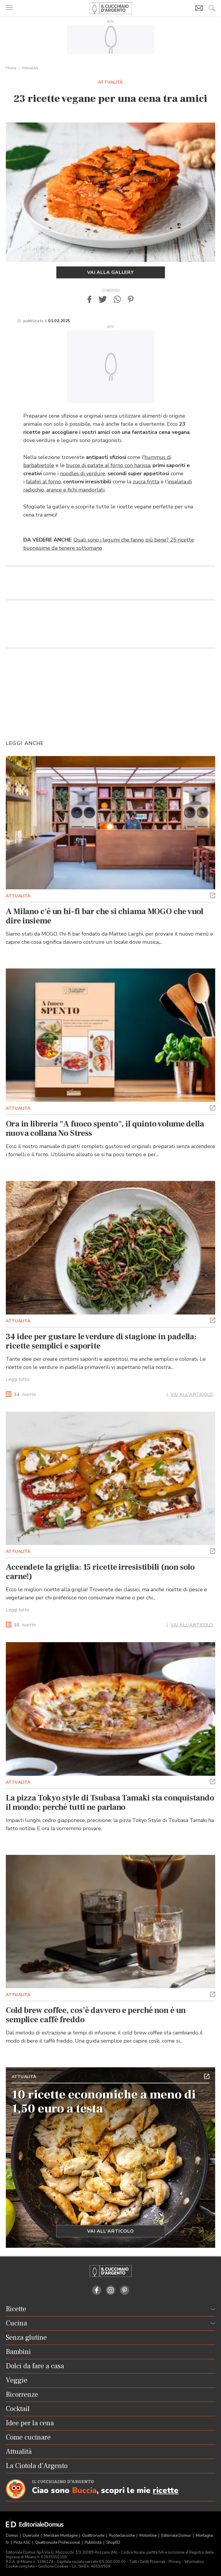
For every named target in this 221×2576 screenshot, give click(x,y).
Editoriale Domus (176, 2535)
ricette (25, 1395)
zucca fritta (146, 481)
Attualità (30, 68)
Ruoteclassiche (122, 2535)
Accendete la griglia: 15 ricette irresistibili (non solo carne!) (100, 1572)
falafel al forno (43, 481)
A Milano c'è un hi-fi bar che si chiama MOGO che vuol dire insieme (104, 916)
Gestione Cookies (53, 2566)
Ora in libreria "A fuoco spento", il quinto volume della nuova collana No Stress (105, 1128)
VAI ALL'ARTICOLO (192, 1394)
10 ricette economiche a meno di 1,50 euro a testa (104, 2101)
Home (11, 68)
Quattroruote (93, 2535)
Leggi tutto (17, 1379)
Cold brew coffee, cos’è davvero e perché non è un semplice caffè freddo (96, 2015)
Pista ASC (22, 2542)
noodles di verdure (82, 473)
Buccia (84, 2490)
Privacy (175, 2561)
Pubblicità (93, 2542)
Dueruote (31, 2535)
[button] (89, 299)
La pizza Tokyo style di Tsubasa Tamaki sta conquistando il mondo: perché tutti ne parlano (110, 1802)
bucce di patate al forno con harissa (108, 465)
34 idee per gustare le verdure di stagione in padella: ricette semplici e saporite (101, 1341)
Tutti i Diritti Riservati (147, 2561)
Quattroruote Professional (58, 2542)
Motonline (148, 2535)
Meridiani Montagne (61, 2535)
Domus (12, 2535)
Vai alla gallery (110, 272)
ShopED (113, 2542)
